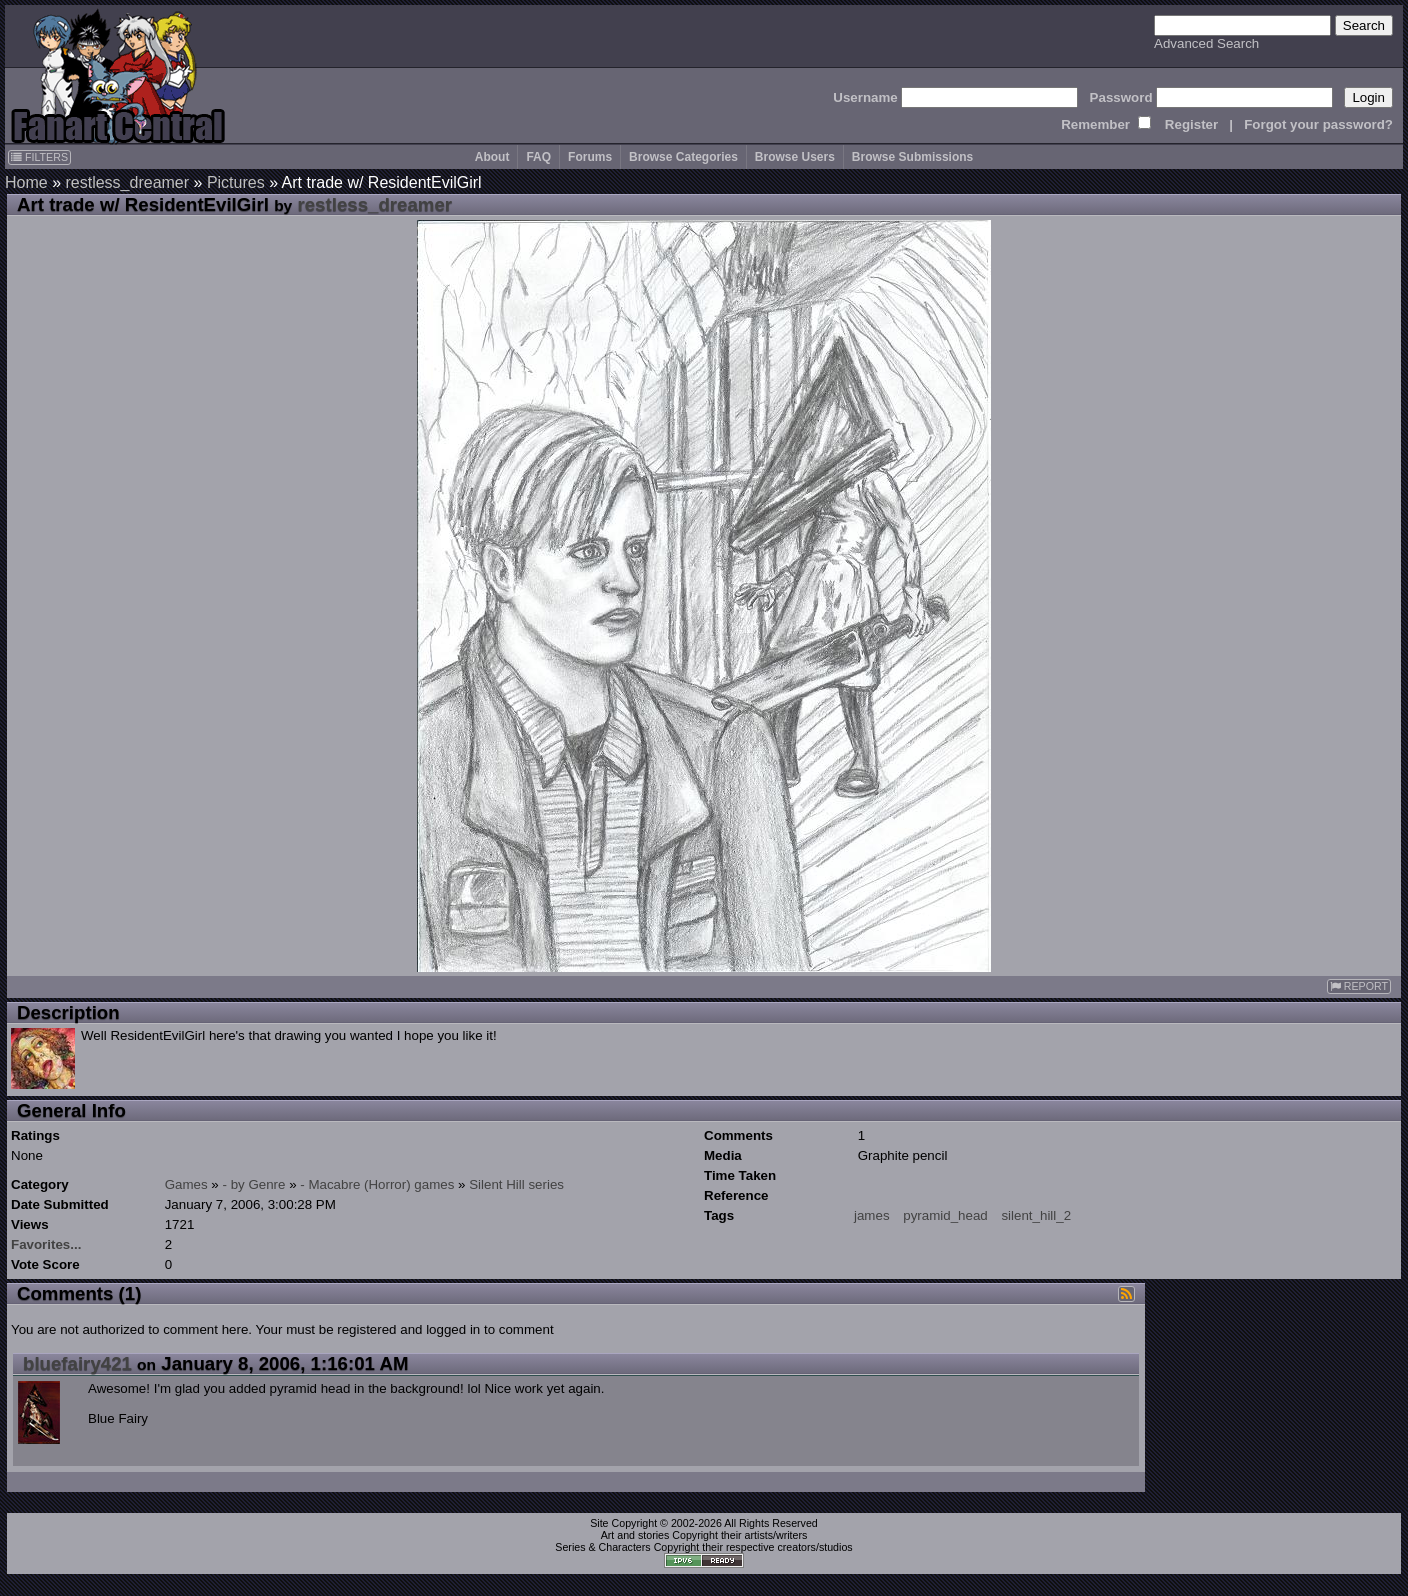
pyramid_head (945, 1215)
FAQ (538, 157)
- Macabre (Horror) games (377, 1184)
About (492, 157)
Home (26, 182)
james (872, 1215)
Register (1191, 124)
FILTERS (39, 157)
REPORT (1359, 986)
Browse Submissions (912, 157)
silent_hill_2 (1036, 1215)
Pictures (236, 182)
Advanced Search (1206, 43)
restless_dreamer (127, 182)
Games (186, 1184)
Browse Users (795, 157)
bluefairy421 (77, 1363)
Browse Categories (683, 157)
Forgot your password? (1318, 124)
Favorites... (46, 1244)
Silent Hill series (516, 1184)
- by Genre (254, 1184)
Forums (590, 157)
